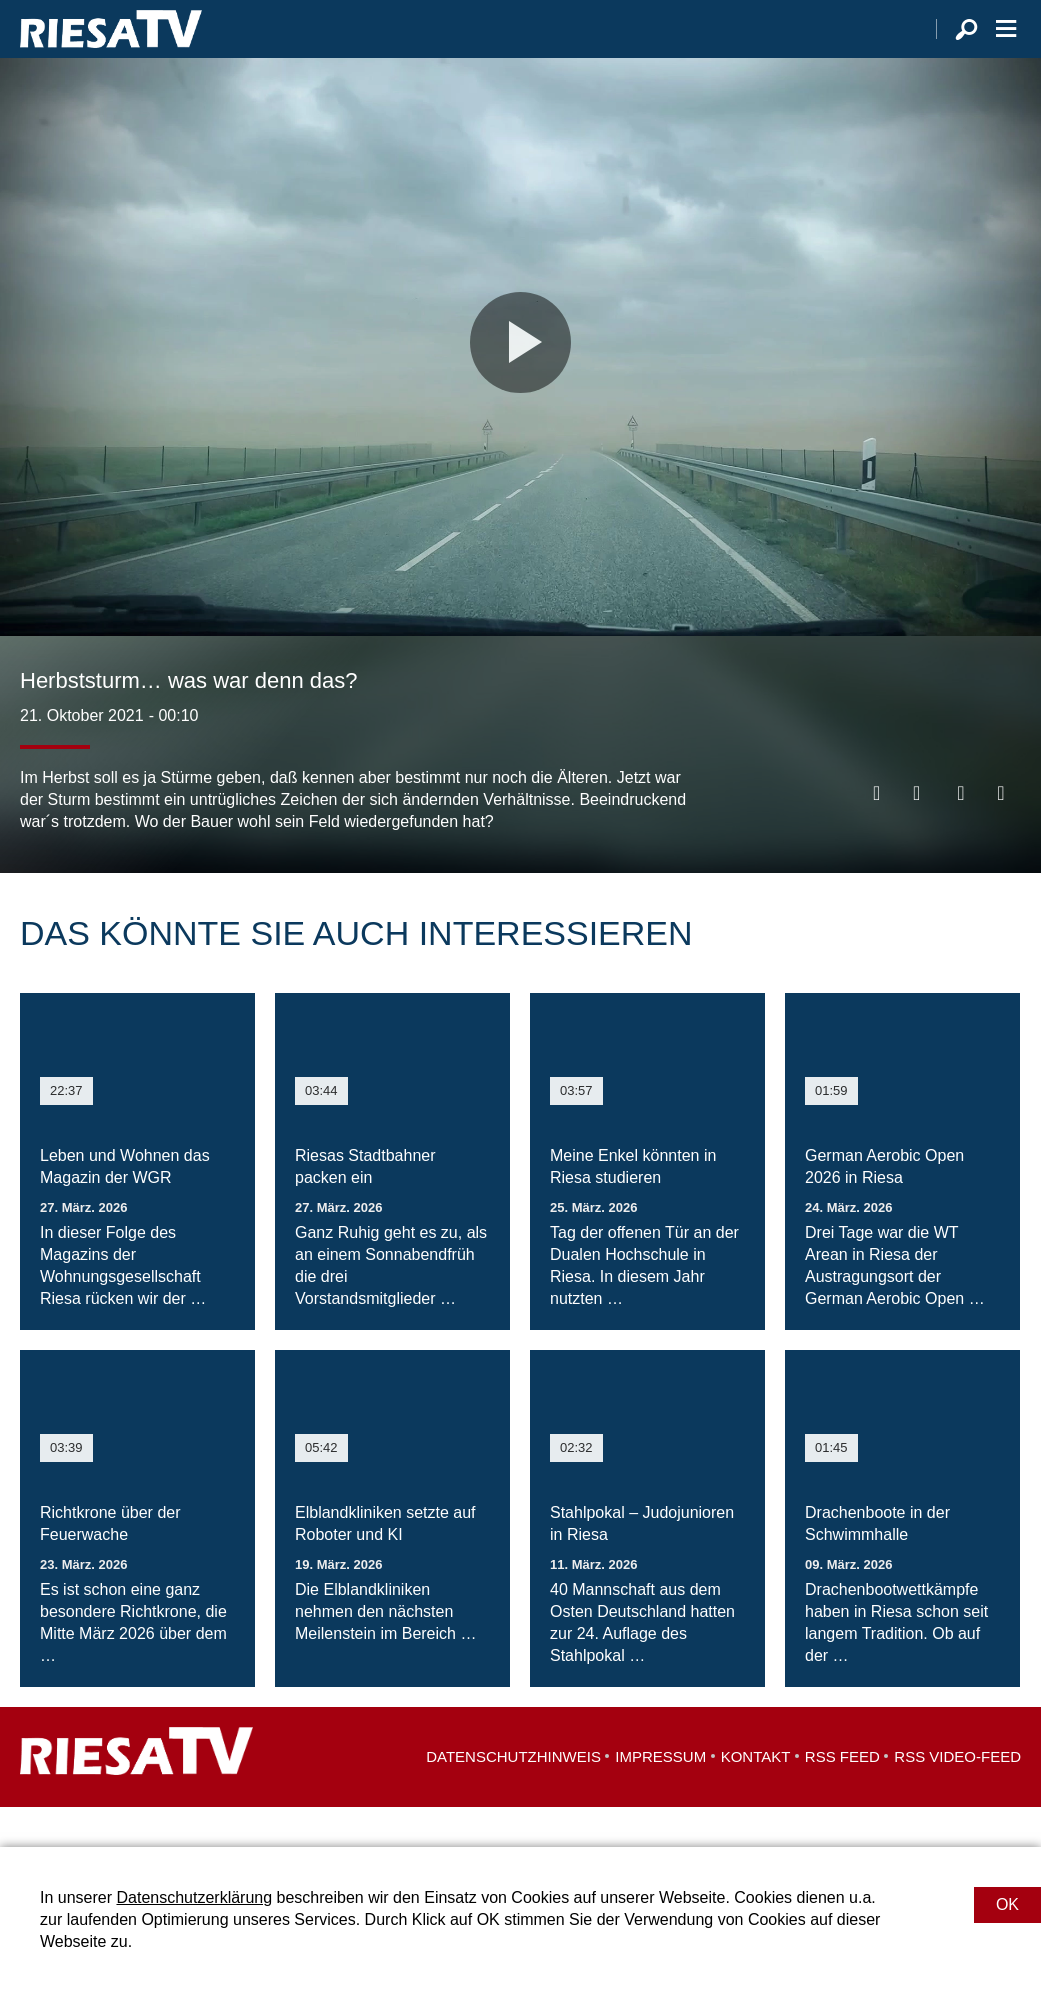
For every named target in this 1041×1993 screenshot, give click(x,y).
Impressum (660, 1796)
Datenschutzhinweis (513, 1796)
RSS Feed (842, 1796)
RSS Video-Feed (957, 1796)
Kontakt (756, 1796)
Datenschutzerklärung (194, 1897)
